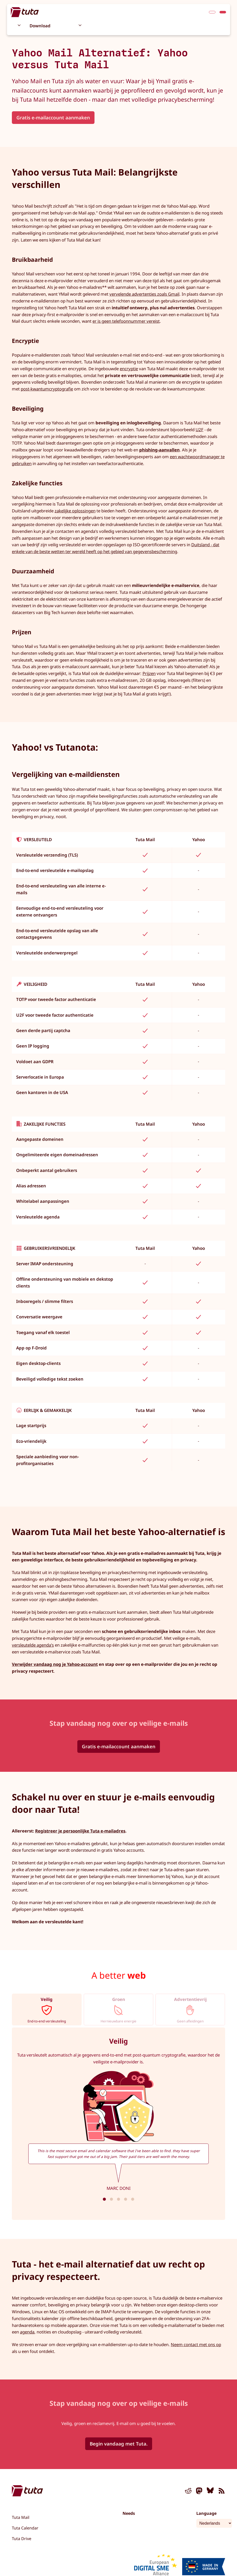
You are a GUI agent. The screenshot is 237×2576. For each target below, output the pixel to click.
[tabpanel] (118, 2123)
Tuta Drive (21, 2538)
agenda (27, 2332)
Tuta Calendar (25, 2528)
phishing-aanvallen (159, 450)
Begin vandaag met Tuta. (119, 2443)
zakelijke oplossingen (75, 511)
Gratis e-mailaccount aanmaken (53, 117)
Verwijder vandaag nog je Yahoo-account (55, 1664)
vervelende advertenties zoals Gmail (144, 294)
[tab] (47, 2009)
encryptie (129, 369)
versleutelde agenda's (33, 1645)
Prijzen (149, 673)
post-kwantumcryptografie (47, 389)
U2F (199, 429)
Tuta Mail (20, 2517)
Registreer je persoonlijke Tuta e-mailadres (80, 1831)
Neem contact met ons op (196, 2344)
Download (40, 26)
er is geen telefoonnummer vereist (126, 321)
